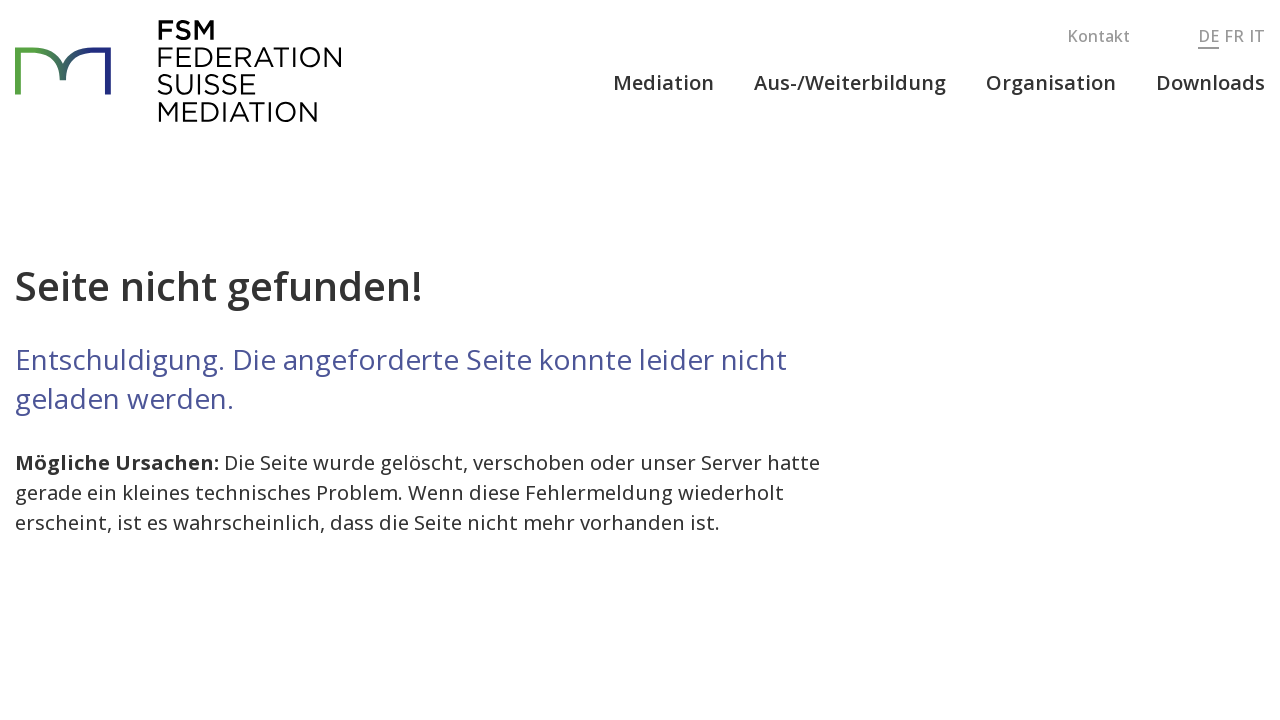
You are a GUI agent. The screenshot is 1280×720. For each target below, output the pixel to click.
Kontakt (1098, 36)
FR (1234, 36)
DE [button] (1208, 36)
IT (1257, 36)
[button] (663, 83)
